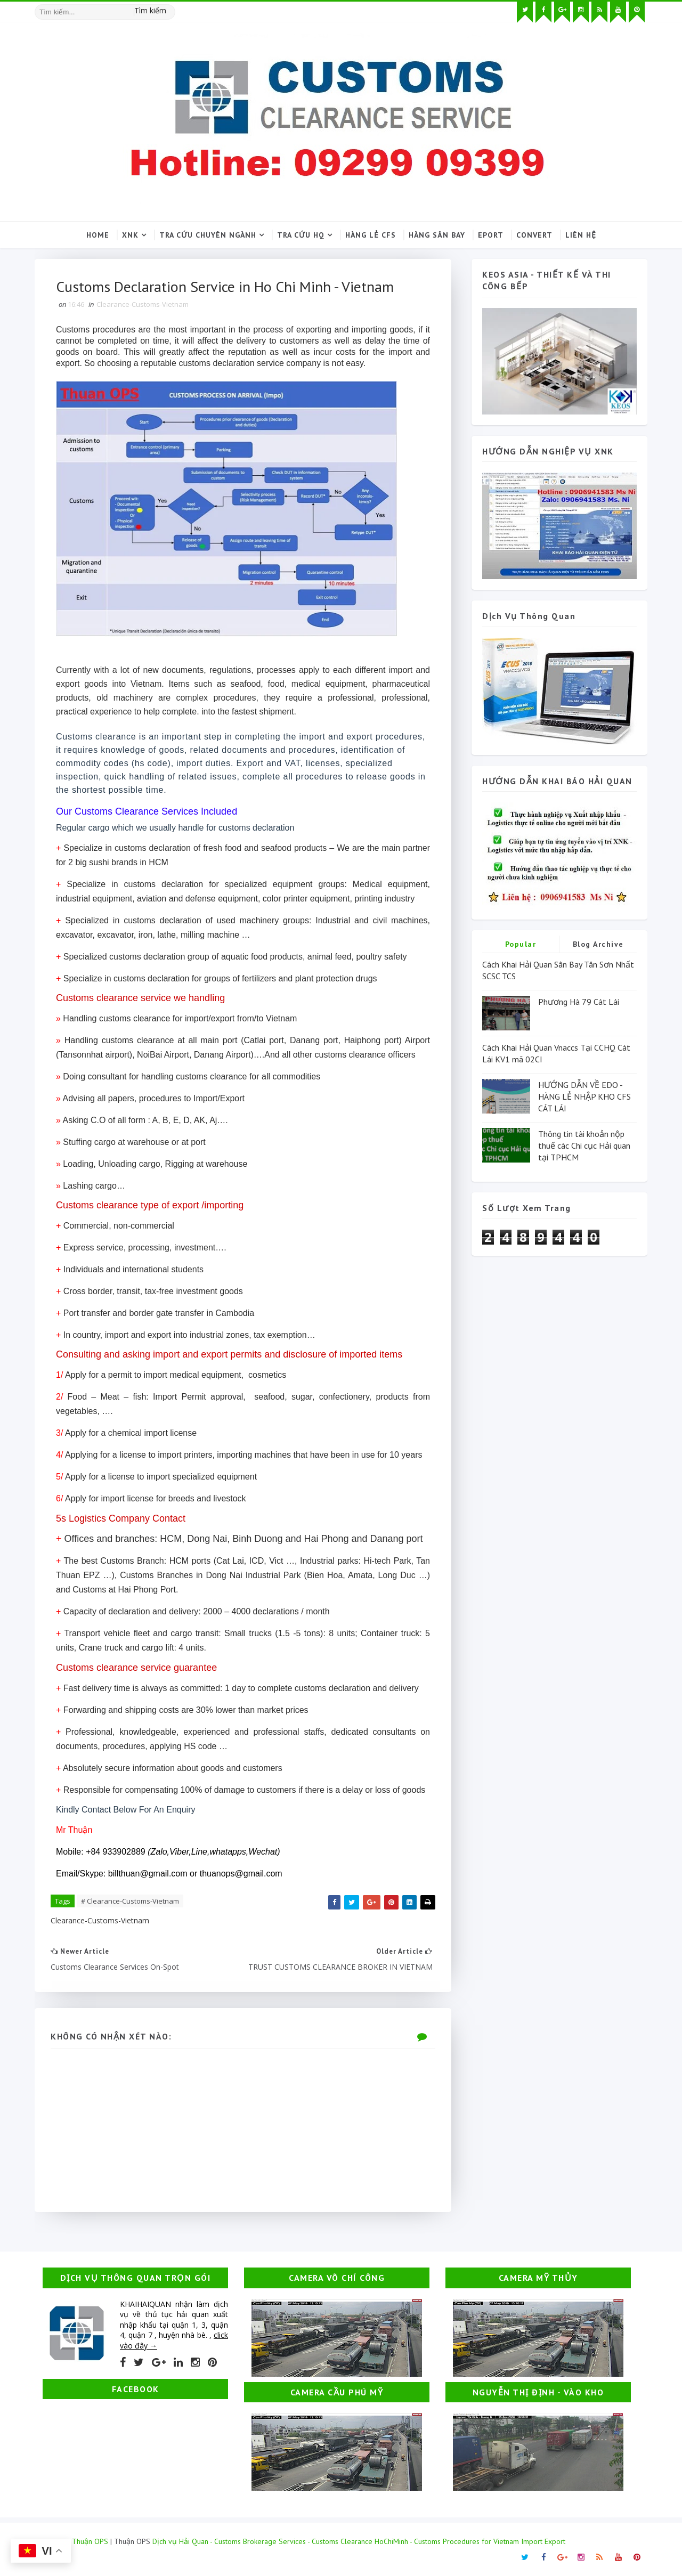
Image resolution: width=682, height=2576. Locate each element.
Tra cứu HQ (300, 235)
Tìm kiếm (150, 10)
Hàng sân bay (437, 235)
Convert (534, 235)
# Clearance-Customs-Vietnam (130, 1901)
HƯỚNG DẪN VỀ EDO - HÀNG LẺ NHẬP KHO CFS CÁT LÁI (584, 1096)
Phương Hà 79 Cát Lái (578, 1001)
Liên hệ (580, 235)
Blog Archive (598, 944)
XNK (130, 235)
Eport (491, 235)
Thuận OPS (90, 2541)
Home (97, 235)
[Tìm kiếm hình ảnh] (170, 8)
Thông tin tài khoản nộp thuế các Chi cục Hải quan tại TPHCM (584, 1145)
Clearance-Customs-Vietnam (142, 304)
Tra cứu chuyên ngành (207, 235)
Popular (521, 944)
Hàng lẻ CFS (370, 235)
